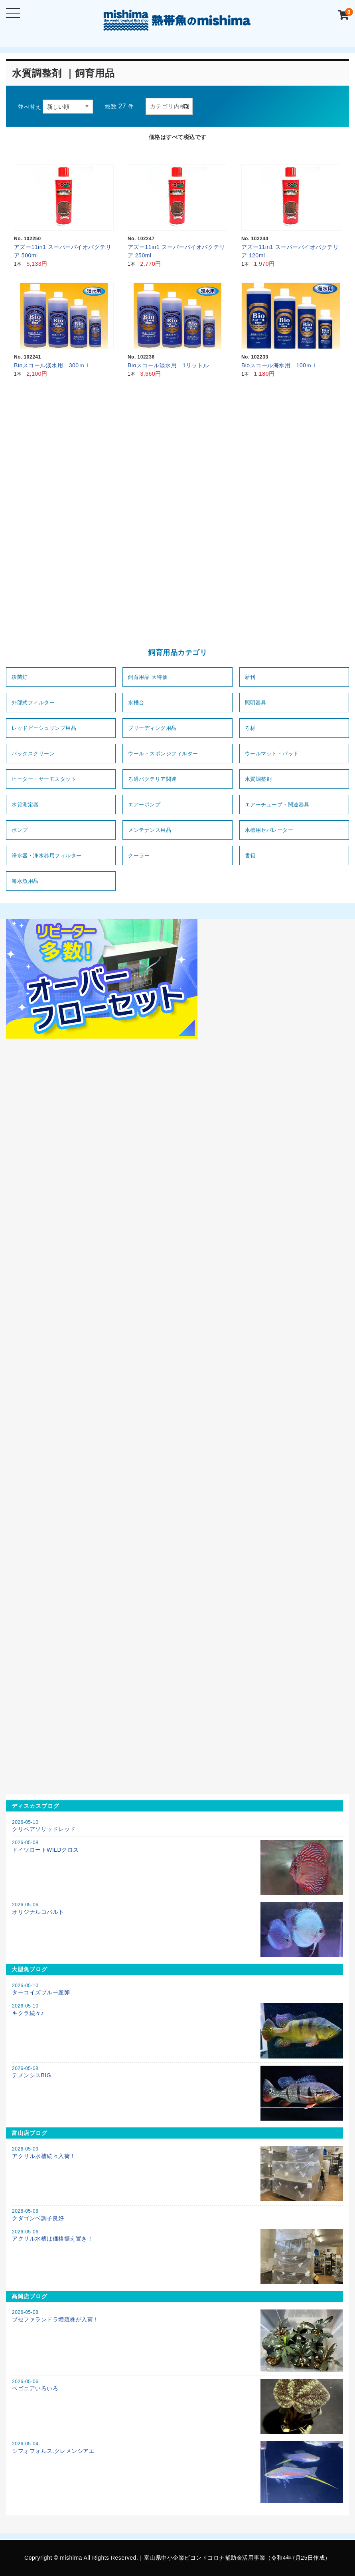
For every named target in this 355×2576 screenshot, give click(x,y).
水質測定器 (25, 805)
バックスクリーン (33, 754)
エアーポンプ (144, 805)
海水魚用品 (25, 881)
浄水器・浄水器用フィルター (47, 856)
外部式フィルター (33, 703)
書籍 (250, 856)
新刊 (250, 677)
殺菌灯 (20, 677)
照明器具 (255, 703)
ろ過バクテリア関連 (152, 779)
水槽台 (136, 703)
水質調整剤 (258, 779)
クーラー (139, 856)
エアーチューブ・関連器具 (277, 805)
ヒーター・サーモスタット (44, 779)
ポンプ (20, 830)
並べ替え (29, 107)
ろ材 (250, 728)
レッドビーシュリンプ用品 (44, 728)
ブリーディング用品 (152, 728)
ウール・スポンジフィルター (163, 754)
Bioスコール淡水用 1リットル (168, 365)
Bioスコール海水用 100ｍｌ (279, 365)
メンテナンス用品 (149, 830)
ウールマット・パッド (272, 754)
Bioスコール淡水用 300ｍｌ (52, 365)
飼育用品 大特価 (148, 677)
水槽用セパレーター (269, 830)
